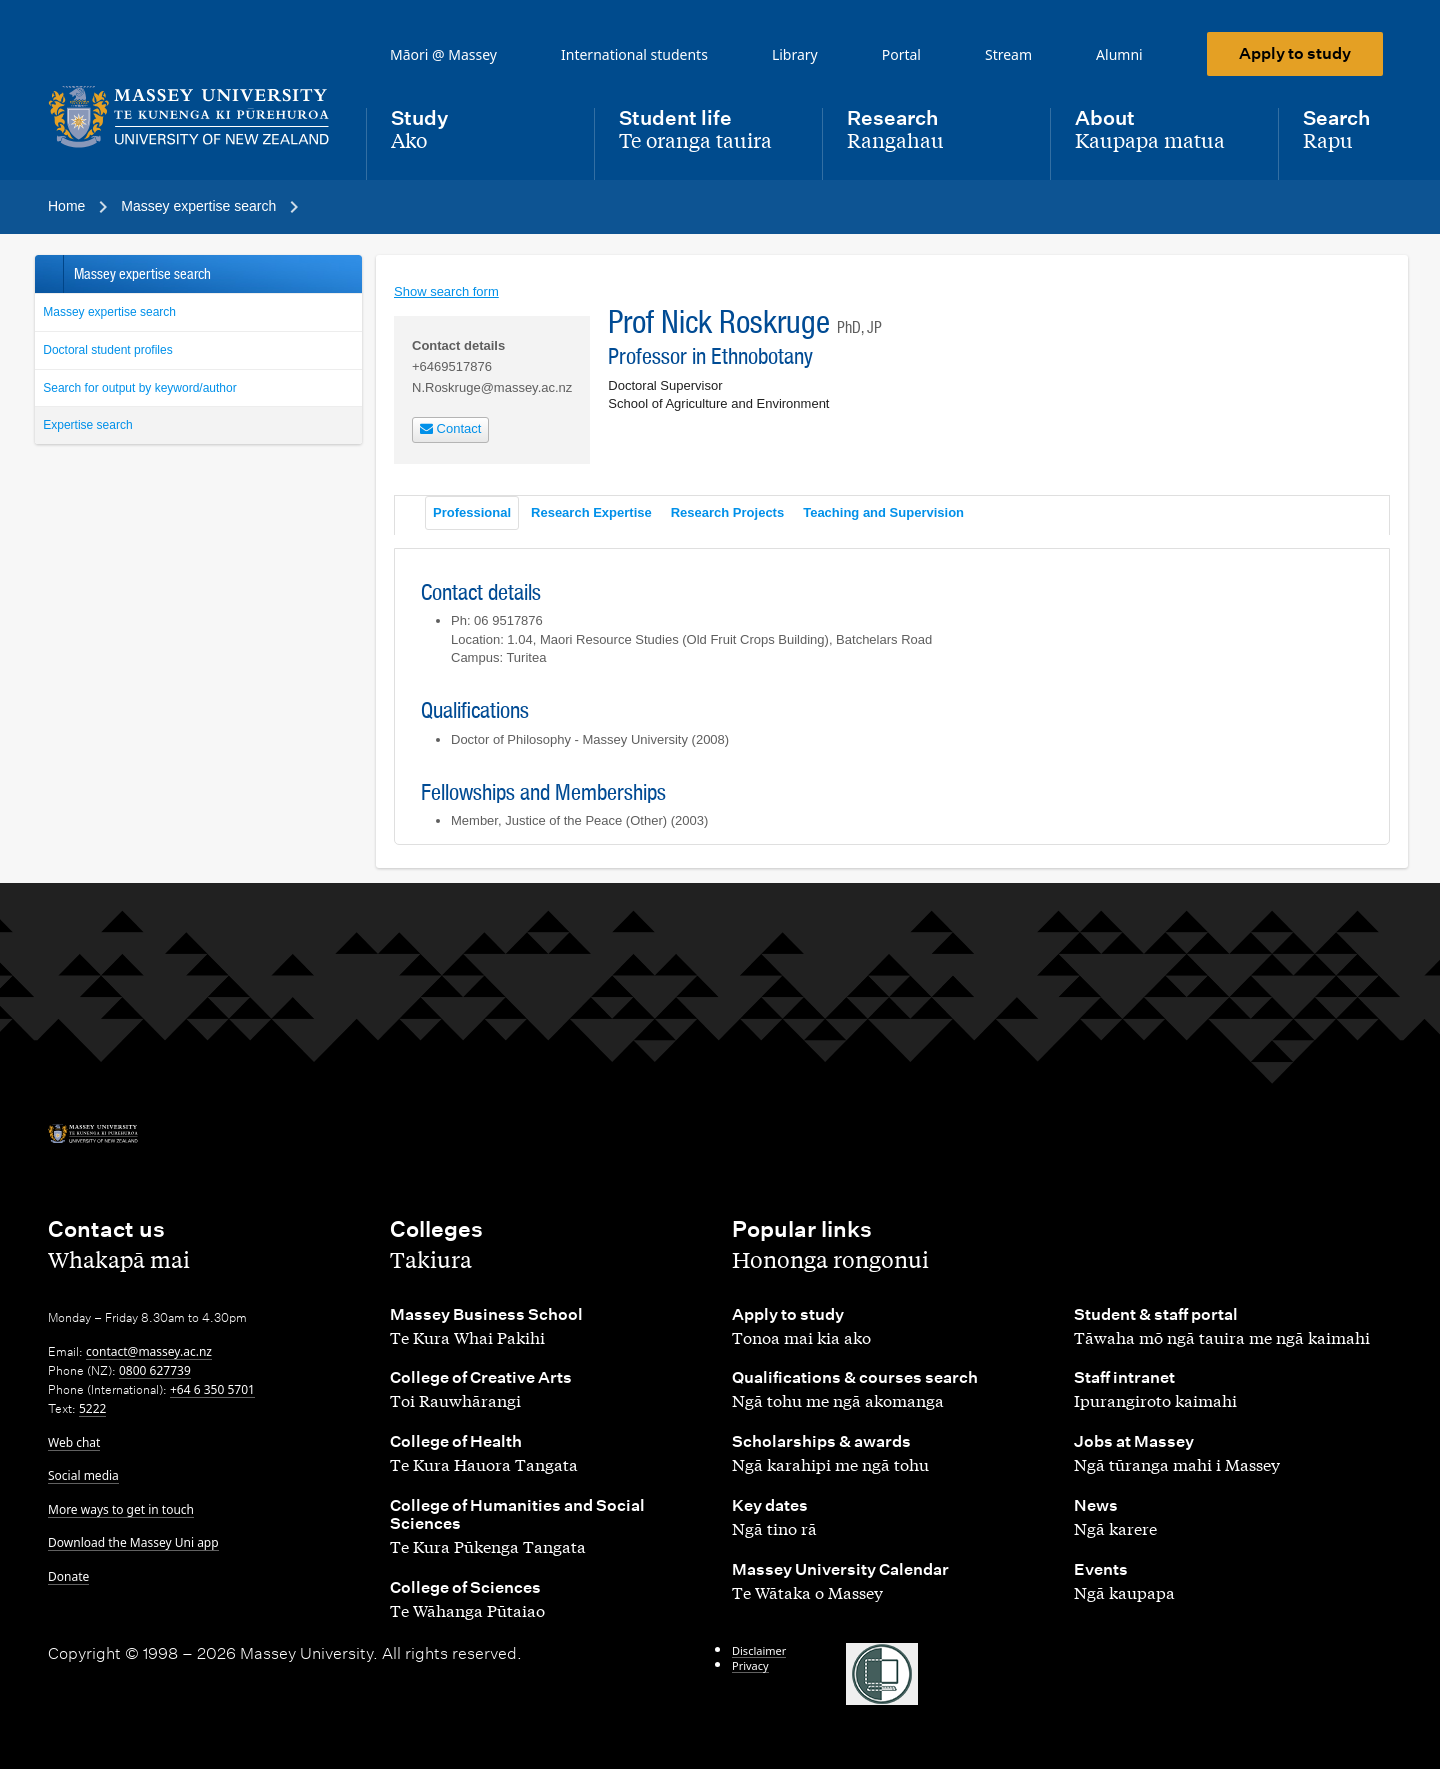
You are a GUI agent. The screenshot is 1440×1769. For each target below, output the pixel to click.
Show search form (446, 291)
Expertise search (87, 425)
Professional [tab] (472, 512)
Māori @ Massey (443, 54)
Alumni (1119, 54)
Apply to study (1295, 53)
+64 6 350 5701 (212, 1389)
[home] (191, 117)
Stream (1008, 54)
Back (48, 274)
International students (634, 54)
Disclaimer (759, 1650)
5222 (92, 1408)
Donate (68, 1576)
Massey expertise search (109, 312)
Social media (83, 1475)
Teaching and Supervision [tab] (883, 512)
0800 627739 (155, 1370)
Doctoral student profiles (107, 350)
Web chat (74, 1442)
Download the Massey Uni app (133, 1542)
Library (795, 54)
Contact (450, 428)
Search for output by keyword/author (139, 388)
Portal (901, 54)
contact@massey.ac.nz (149, 1351)
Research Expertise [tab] (591, 512)
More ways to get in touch (121, 1509)
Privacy (750, 1665)
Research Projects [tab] (727, 512)
